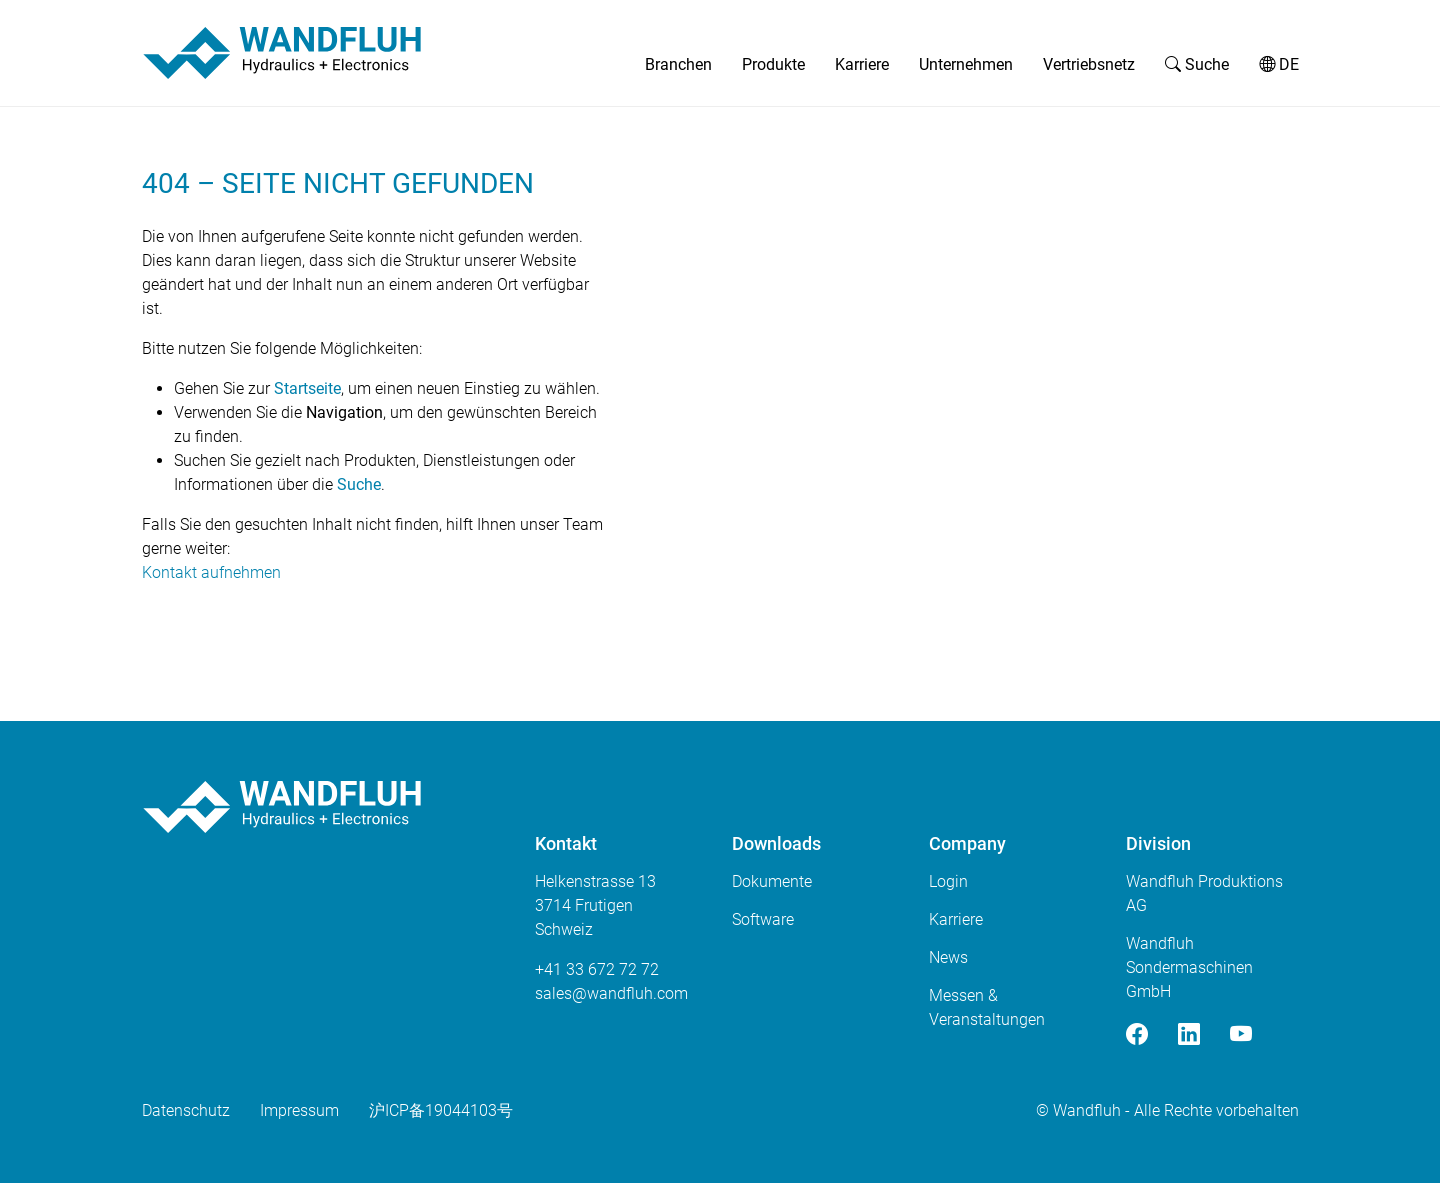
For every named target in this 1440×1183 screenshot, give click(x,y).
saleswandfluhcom (611, 993)
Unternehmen (966, 64)
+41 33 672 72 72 (597, 969)
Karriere (862, 64)
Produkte (773, 64)
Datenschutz (186, 1110)
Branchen (678, 64)
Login (948, 881)
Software (763, 919)
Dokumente (772, 881)
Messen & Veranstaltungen (987, 1007)
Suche (1197, 64)
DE (1279, 64)
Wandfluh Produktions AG (1204, 893)
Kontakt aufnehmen (211, 572)
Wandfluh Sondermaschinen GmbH (1189, 967)
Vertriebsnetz (1089, 64)
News (948, 957)
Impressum (299, 1110)
